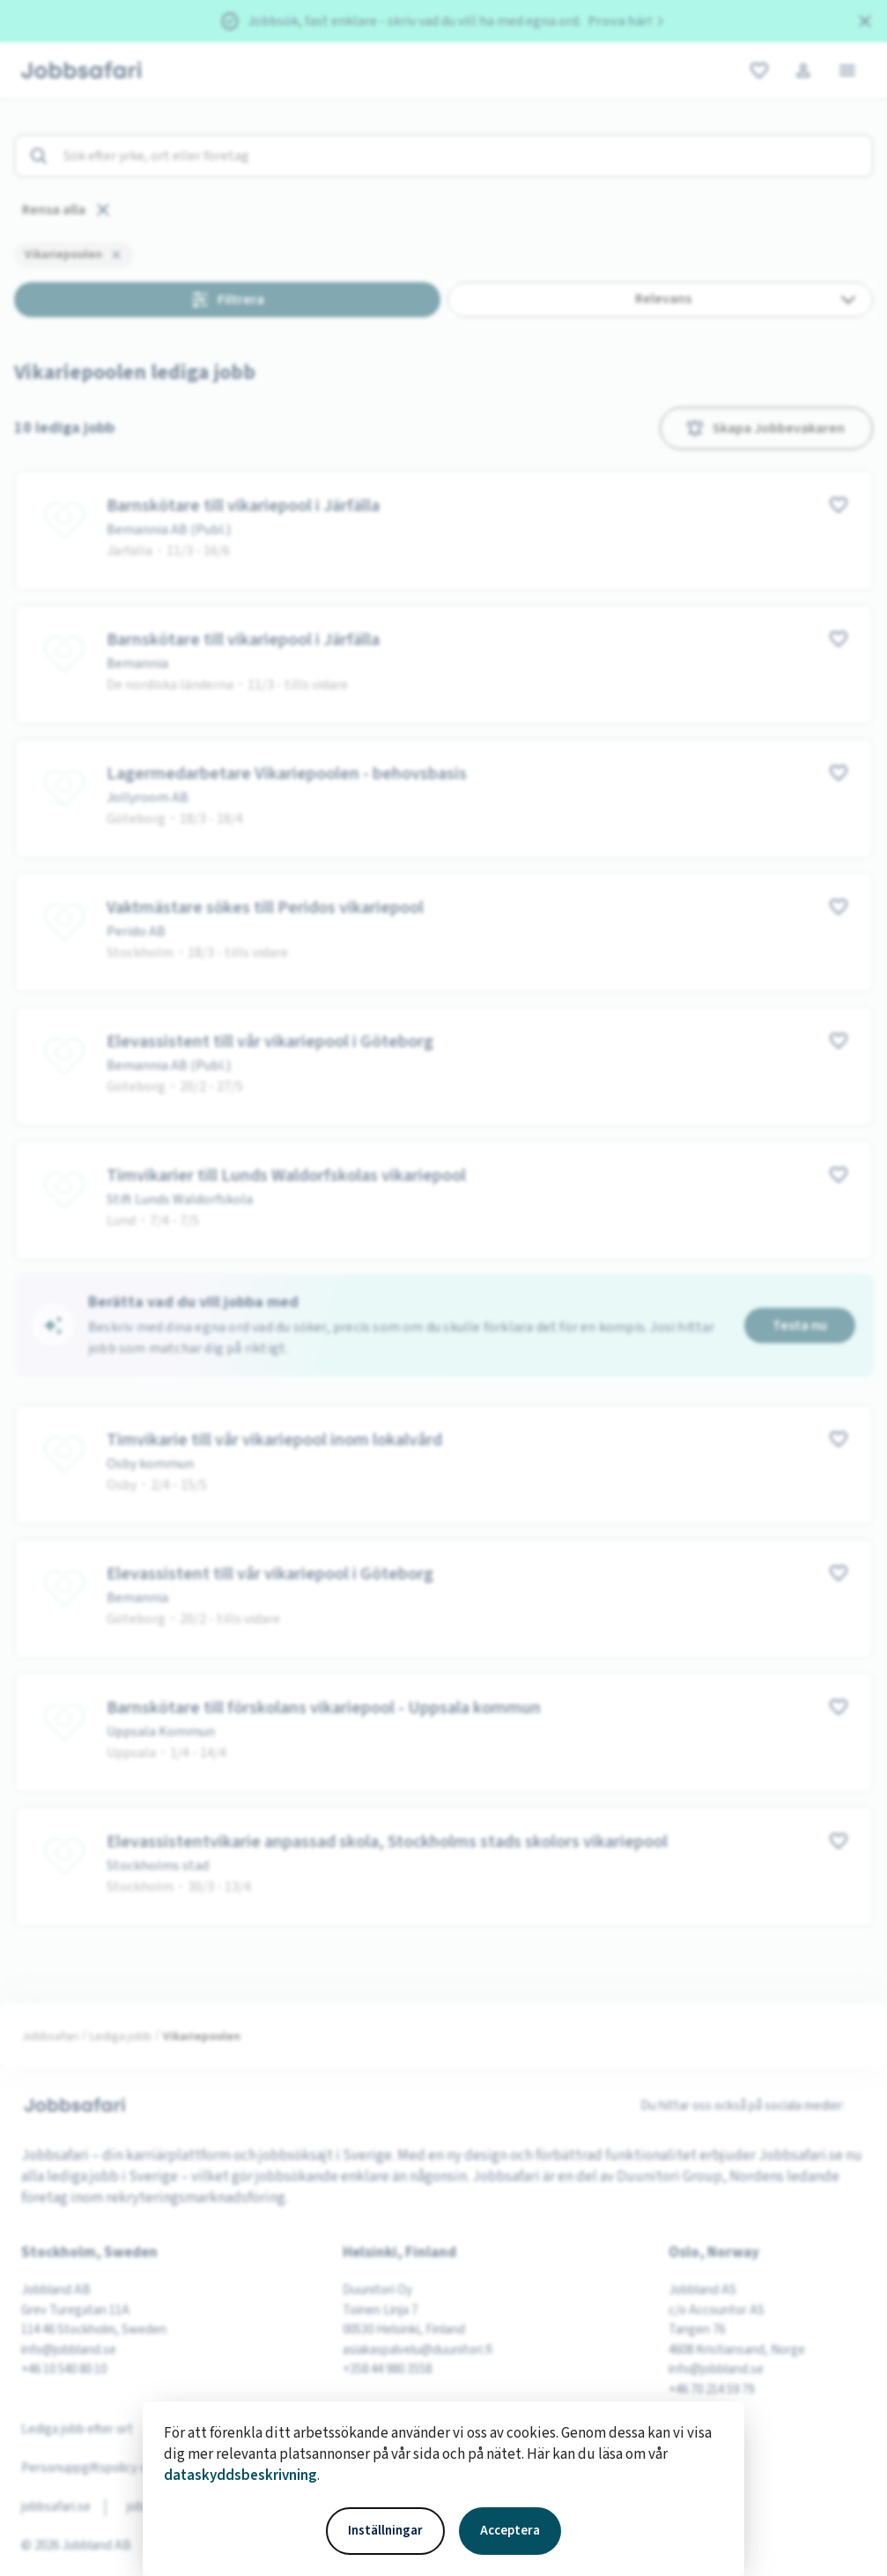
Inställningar (385, 2530)
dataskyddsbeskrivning (240, 2475)
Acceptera (510, 2530)
